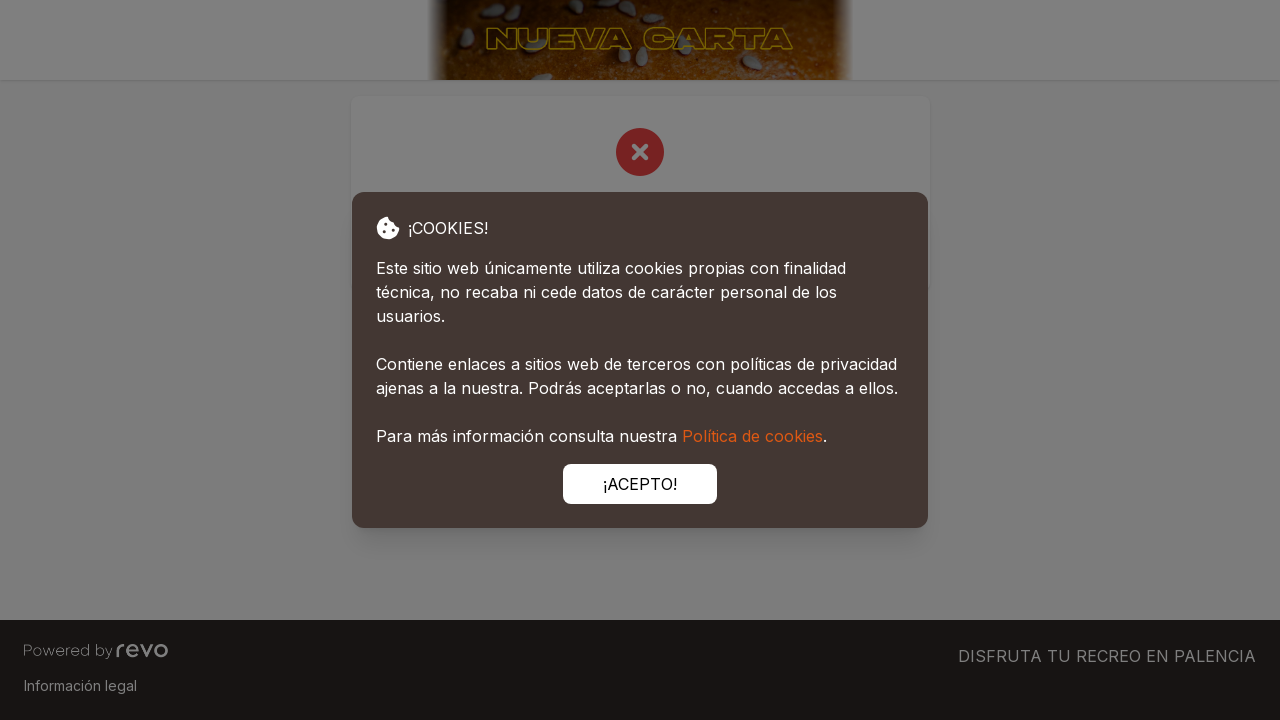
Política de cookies (752, 436)
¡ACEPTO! (640, 484)
